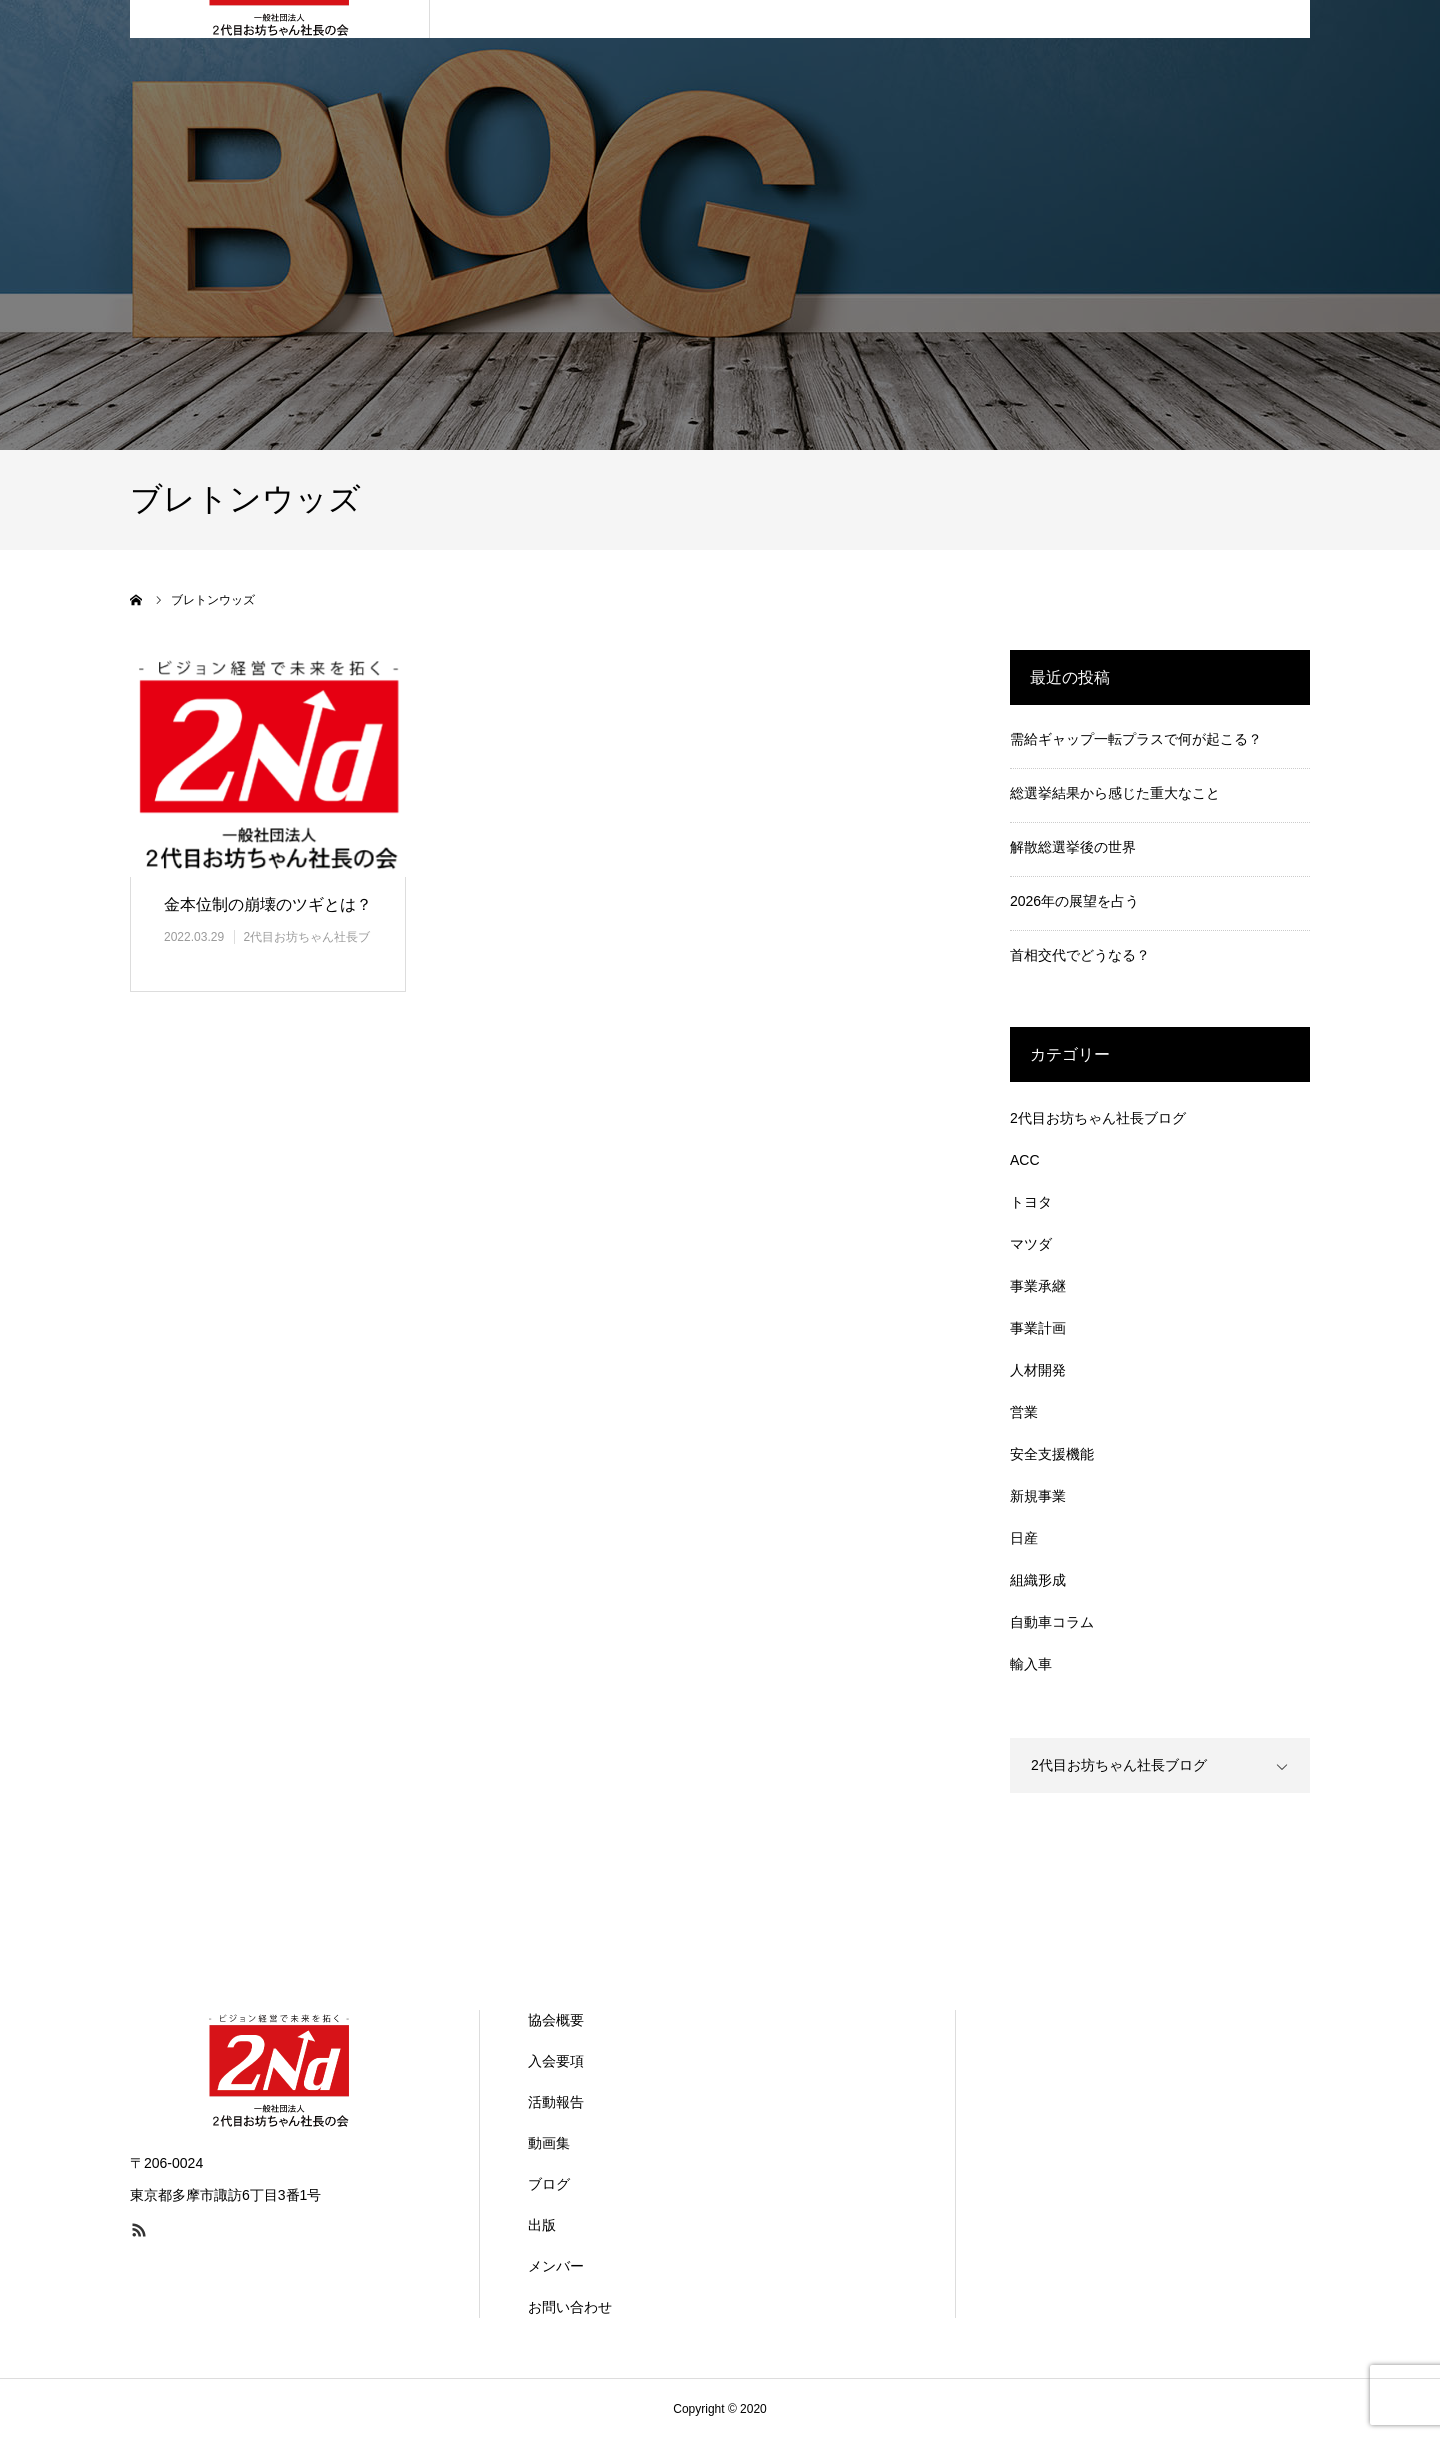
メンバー (556, 2266)
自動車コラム (1052, 1622)
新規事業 (1038, 1496)
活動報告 (556, 2102)
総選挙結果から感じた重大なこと (1115, 793)
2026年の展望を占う (1074, 901)
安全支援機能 (1052, 1454)
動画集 (549, 2143)
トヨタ (1031, 1202)
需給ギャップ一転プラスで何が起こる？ (1136, 739)
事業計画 (1038, 1328)
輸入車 (1031, 1664)
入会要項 (556, 2061)
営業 (1024, 1412)
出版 (542, 2225)
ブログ (549, 2184)
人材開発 (1038, 1370)
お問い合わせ (570, 2307)
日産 (1024, 1538)
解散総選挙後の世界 (1073, 847)
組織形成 (1038, 1580)
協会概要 (556, 2020)
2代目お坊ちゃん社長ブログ (1098, 1118)
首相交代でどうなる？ (1080, 955)
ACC (1025, 1160)
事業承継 (1038, 1286)
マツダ (1031, 1244)
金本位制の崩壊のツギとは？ (268, 904)
